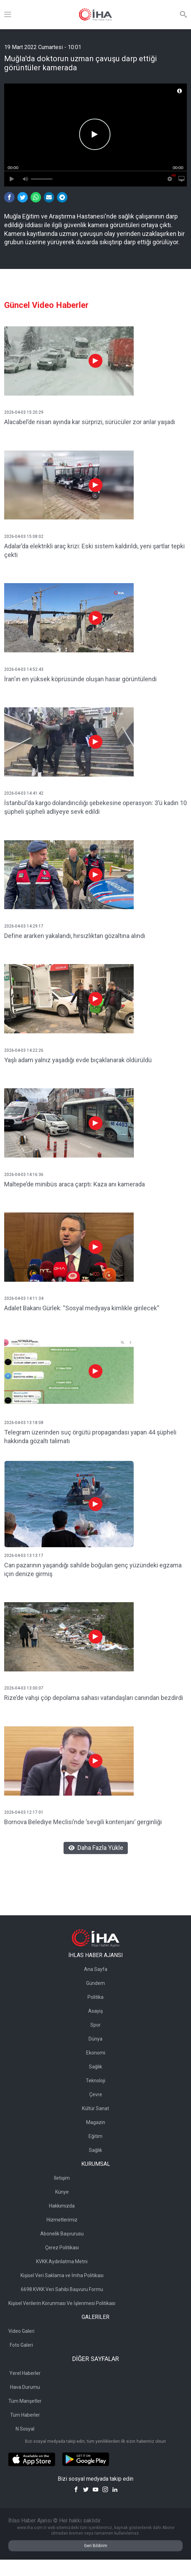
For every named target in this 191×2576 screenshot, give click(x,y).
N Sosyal (25, 2429)
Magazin (95, 2122)
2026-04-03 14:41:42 (23, 793)
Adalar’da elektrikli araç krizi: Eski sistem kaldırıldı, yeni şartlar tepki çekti (94, 550)
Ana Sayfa (95, 1969)
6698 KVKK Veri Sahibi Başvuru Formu (62, 2289)
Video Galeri (21, 2331)
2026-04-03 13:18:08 (23, 1422)
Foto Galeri (21, 2345)
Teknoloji (95, 2080)
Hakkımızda (62, 2206)
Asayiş (95, 2011)
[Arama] (183, 14)
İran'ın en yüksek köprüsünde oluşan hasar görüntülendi (80, 679)
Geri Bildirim (95, 2545)
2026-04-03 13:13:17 (23, 1555)
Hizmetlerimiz (62, 2220)
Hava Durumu (25, 2387)
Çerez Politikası (62, 2247)
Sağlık (95, 2066)
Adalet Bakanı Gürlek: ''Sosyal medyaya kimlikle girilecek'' (81, 1308)
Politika (95, 1997)
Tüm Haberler (25, 2415)
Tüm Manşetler (25, 2401)
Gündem (95, 1983)
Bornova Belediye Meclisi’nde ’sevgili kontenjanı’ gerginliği (83, 1822)
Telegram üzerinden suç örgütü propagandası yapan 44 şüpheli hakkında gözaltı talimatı (90, 1437)
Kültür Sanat (95, 2108)
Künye (62, 2192)
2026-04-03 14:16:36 (23, 1174)
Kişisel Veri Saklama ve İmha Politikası (61, 2275)
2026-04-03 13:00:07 (23, 1688)
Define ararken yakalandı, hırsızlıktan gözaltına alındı (74, 935)
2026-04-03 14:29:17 (23, 926)
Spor (95, 2025)
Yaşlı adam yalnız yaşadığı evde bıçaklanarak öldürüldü (78, 1060)
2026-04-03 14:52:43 (23, 669)
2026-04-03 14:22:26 (23, 1050)
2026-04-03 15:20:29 (23, 412)
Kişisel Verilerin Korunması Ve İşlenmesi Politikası (61, 2303)
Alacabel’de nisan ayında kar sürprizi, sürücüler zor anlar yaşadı (89, 422)
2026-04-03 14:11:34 (23, 1298)
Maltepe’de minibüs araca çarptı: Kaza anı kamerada (74, 1184)
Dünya (95, 2039)
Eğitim (95, 2136)
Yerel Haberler (25, 2373)
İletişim (62, 2178)
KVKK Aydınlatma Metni (62, 2261)
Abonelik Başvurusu (62, 2233)
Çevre (95, 2094)
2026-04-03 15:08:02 (23, 536)
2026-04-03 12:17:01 (23, 1812)
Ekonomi (95, 2053)
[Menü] (7, 14)
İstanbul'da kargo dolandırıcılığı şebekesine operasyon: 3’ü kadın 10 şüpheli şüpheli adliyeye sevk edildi (95, 807)
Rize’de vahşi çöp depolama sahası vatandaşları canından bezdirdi (93, 1697)
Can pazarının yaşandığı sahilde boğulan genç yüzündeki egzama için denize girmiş (93, 1569)
